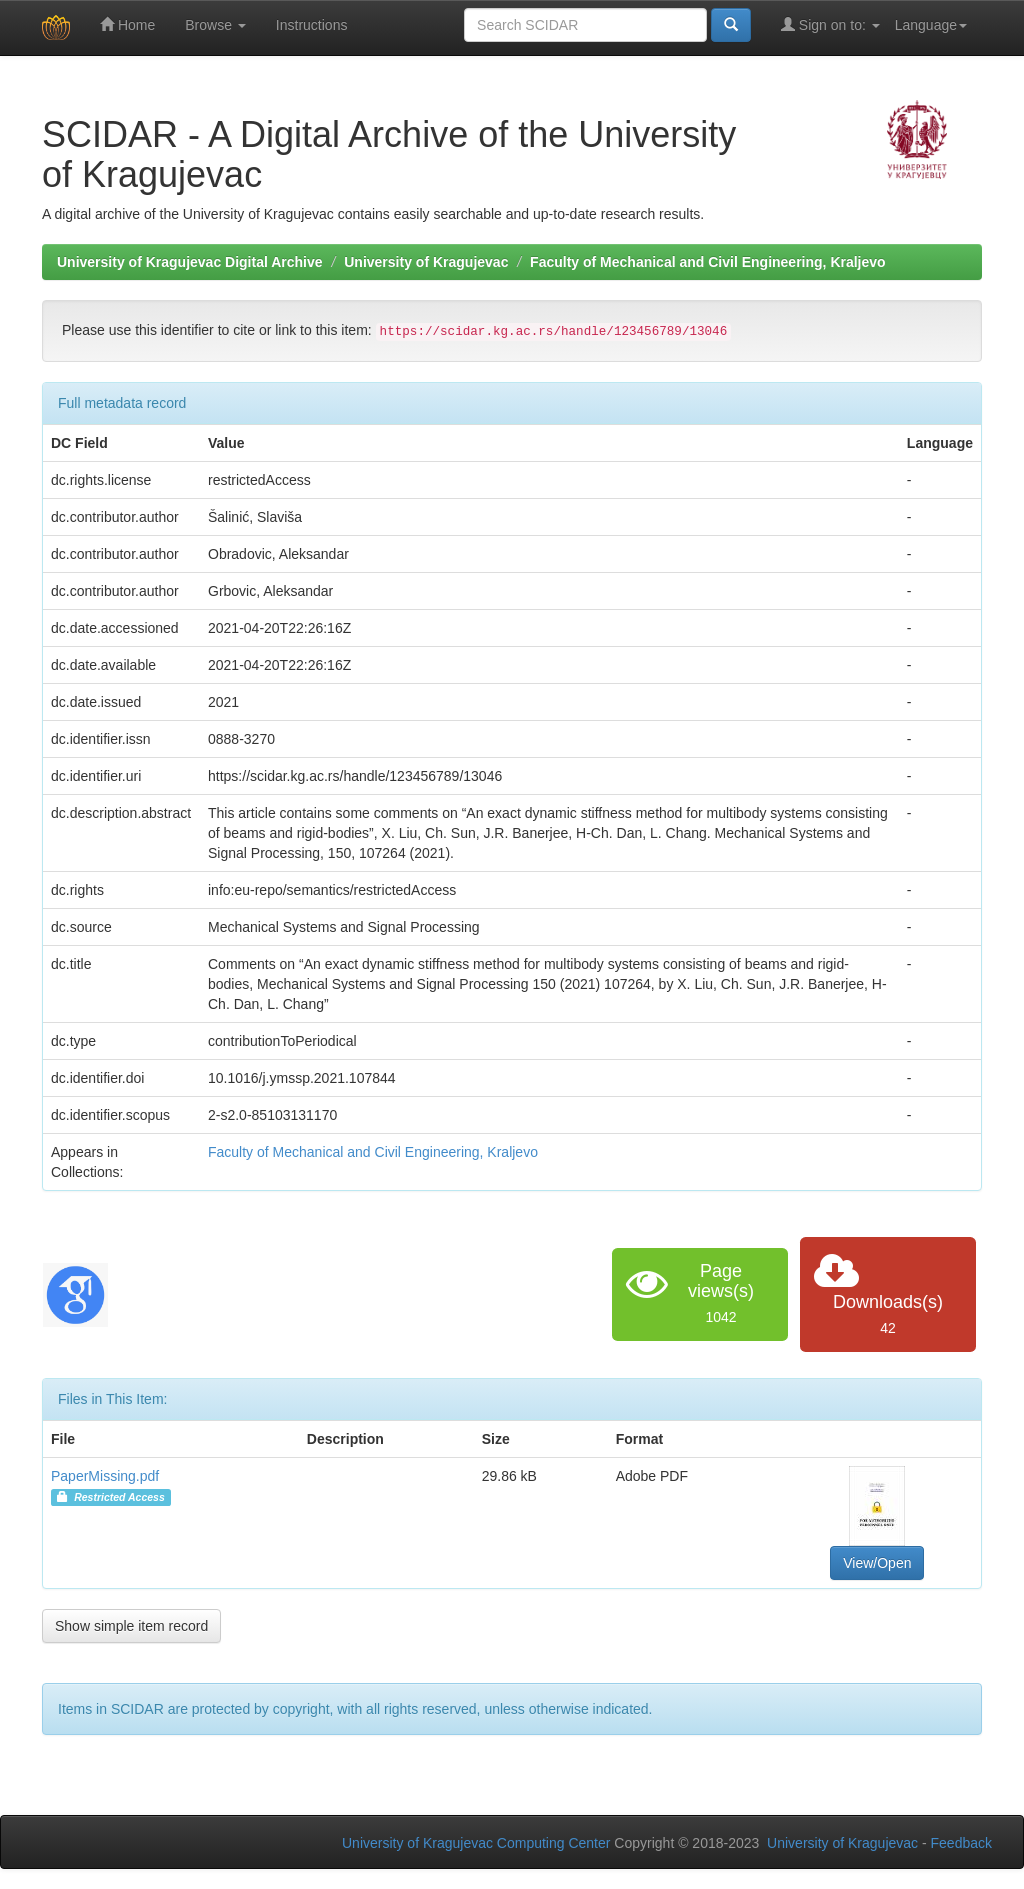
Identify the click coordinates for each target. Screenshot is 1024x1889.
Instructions (312, 25)
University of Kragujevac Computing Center (476, 1843)
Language (931, 25)
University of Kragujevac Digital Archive (190, 262)
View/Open (877, 1563)
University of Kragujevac (426, 262)
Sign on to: (830, 24)
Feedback (961, 1843)
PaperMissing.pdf (105, 1476)
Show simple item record (131, 1626)
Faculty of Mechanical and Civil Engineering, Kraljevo (708, 262)
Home (127, 24)
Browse (215, 25)
